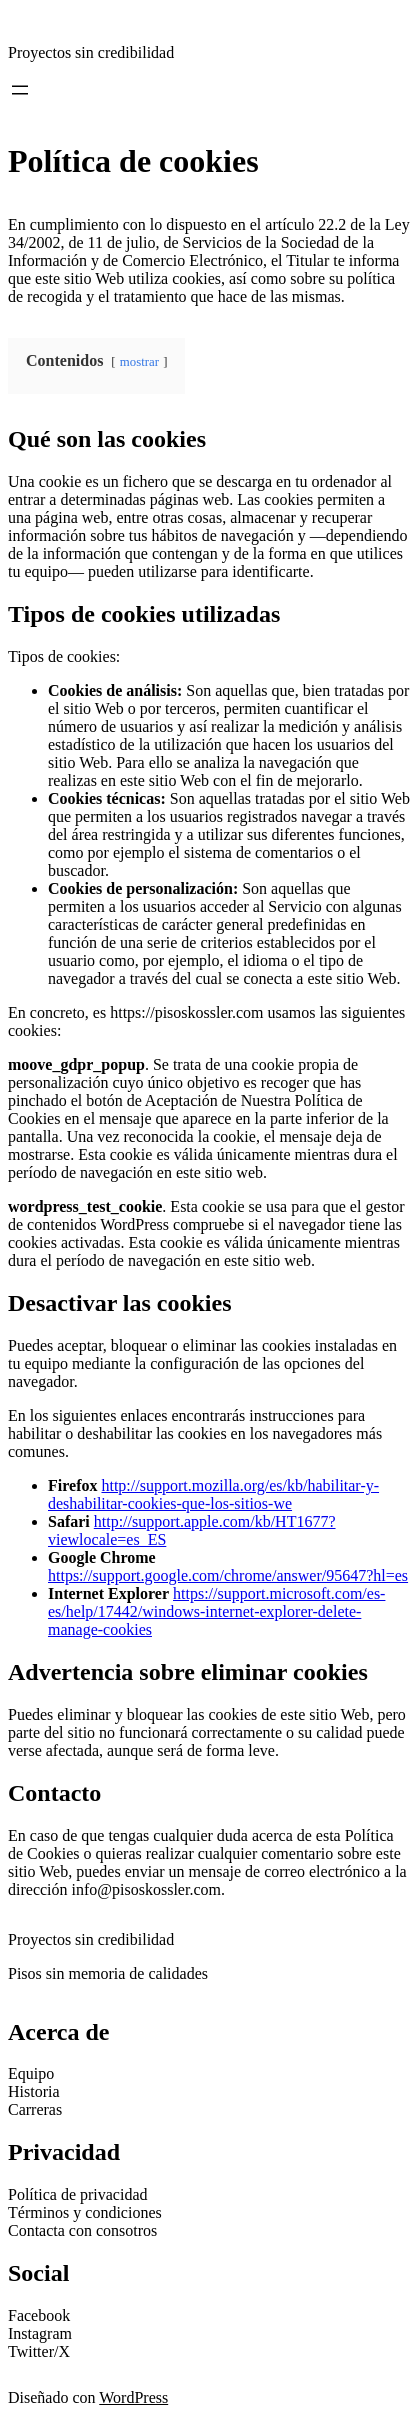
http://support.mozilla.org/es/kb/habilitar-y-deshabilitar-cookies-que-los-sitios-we (213, 1494)
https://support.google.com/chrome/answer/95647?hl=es (228, 1575)
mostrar (139, 362)
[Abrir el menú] (20, 90)
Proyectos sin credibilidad (91, 52)
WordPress (133, 2397)
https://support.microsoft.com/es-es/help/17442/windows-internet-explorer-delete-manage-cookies (216, 1611)
